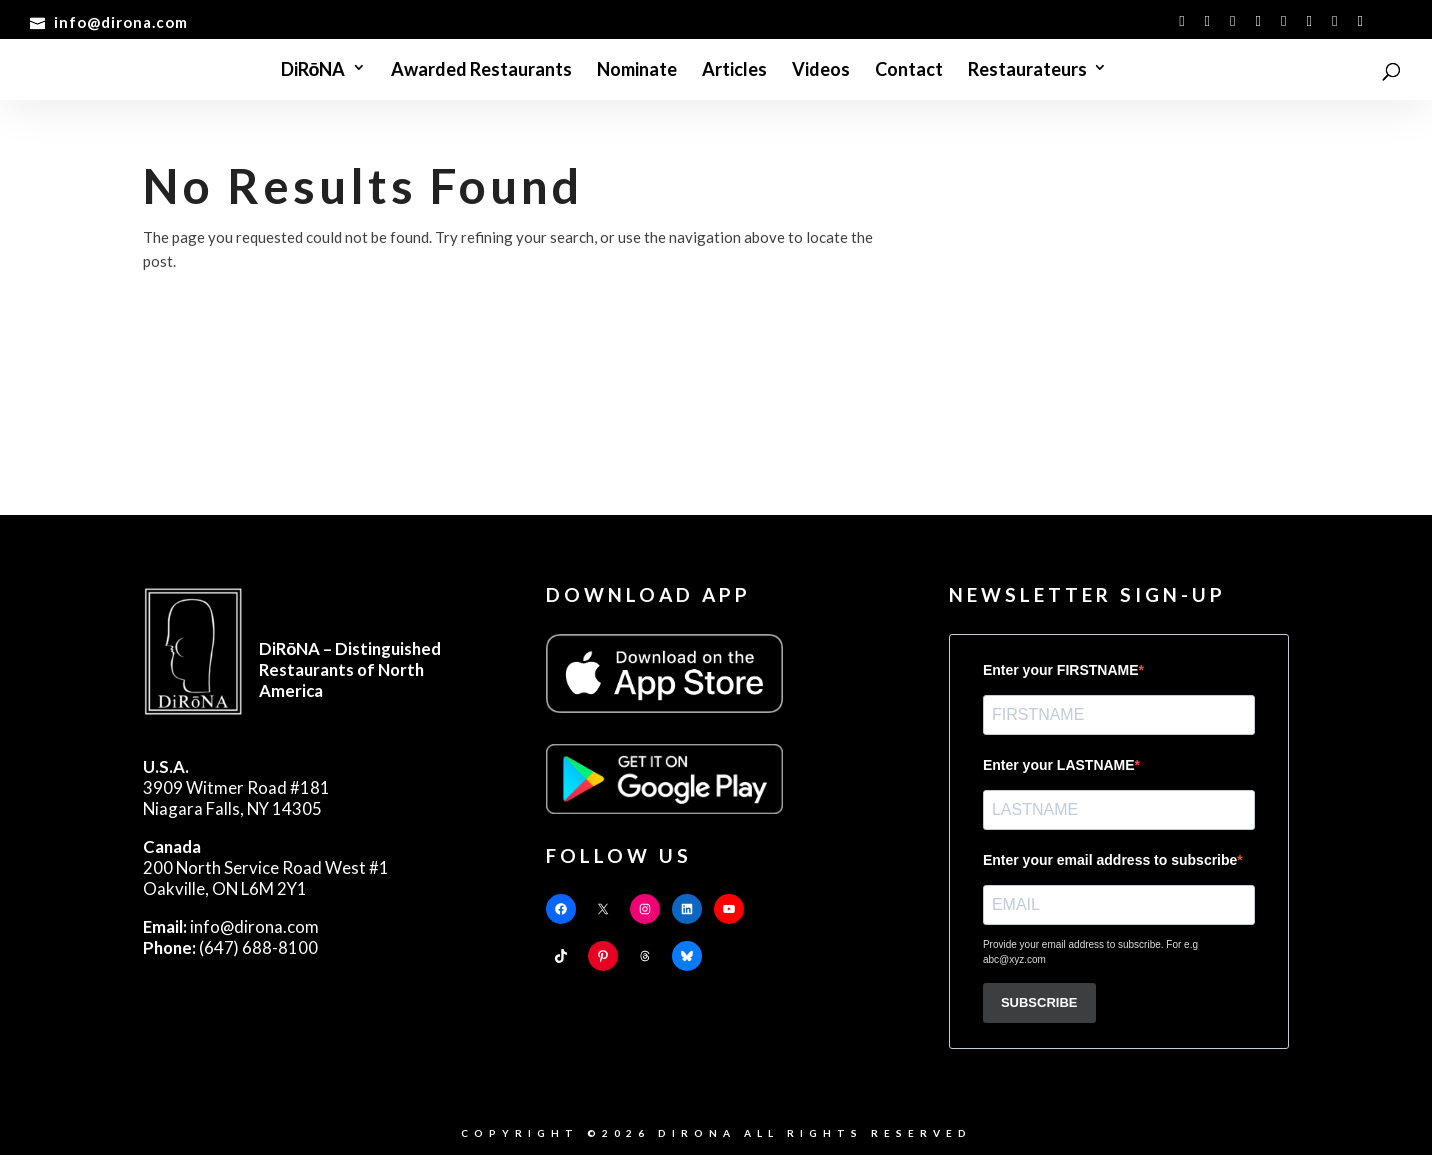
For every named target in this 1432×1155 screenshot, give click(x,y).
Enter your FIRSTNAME (1061, 670)
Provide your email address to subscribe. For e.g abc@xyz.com (1090, 952)
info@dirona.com (231, 926)
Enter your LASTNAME (1059, 765)
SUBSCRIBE (1039, 1002)
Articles (734, 71)
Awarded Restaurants (481, 71)
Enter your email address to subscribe (1110, 860)
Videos (821, 71)
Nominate (637, 71)
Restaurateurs (1027, 71)
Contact (909, 71)
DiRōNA (313, 71)
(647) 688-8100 (230, 947)
